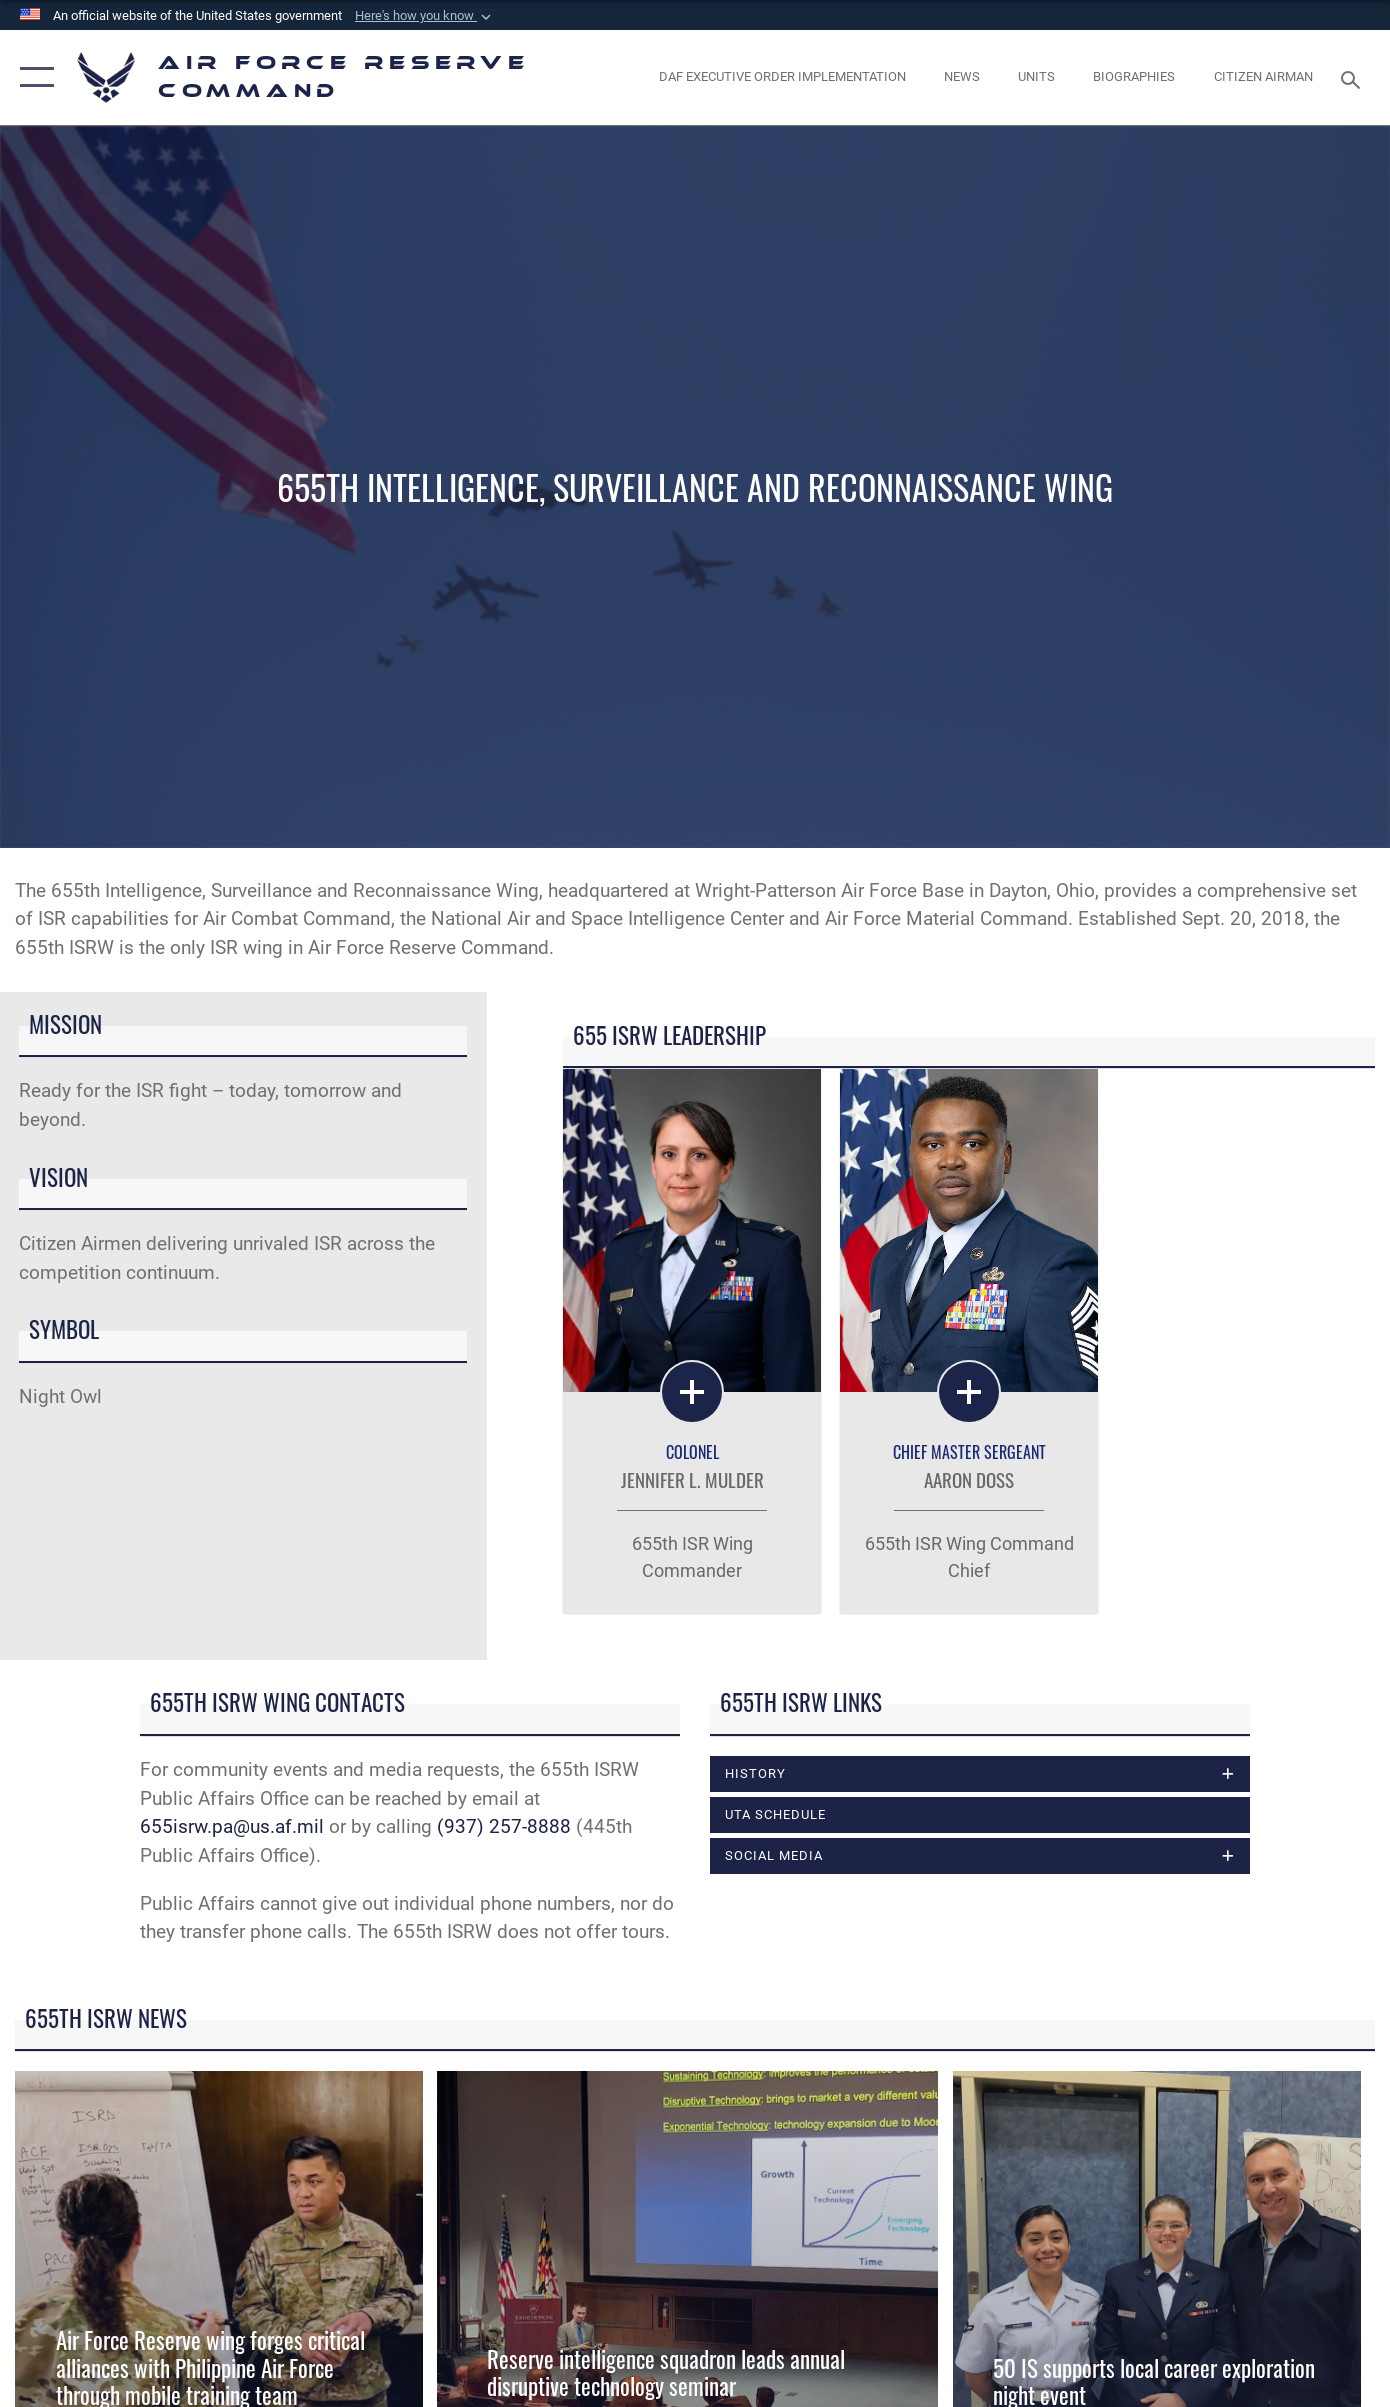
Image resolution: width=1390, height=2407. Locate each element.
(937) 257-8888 (504, 1826)
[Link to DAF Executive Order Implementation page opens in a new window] (782, 77)
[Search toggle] (1353, 78)
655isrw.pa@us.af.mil (232, 1826)
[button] (425, 16)
